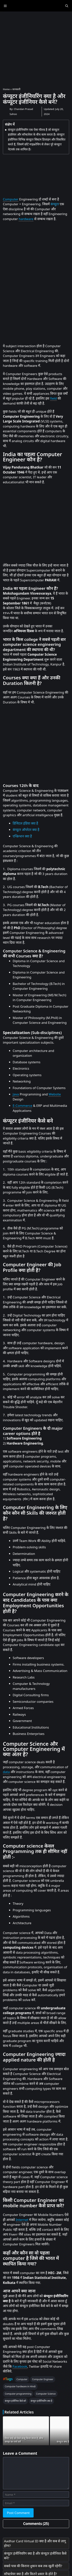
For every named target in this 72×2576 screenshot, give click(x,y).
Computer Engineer (42, 2379)
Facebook (19, 2366)
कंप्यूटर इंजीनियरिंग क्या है (41, 2401)
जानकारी (16, 89)
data (6, 1772)
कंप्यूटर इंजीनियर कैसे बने (15, 2401)
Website (55, 1094)
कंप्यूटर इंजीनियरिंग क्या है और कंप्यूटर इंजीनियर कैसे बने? (35, 2555)
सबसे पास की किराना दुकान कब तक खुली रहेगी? (33, 2566)
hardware (26, 219)
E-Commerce (22, 1105)
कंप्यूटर (54, 204)
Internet (22, 2219)
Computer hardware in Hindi (20, 2386)
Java (16, 1094)
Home (6, 89)
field (53, 398)
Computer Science (46, 2393)
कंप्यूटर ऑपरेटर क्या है (26, 829)
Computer (10, 199)
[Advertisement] (36, 48)
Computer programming (18, 2393)
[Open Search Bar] (66, 6)
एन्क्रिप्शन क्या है (22, 836)
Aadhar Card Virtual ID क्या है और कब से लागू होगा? (35, 2543)
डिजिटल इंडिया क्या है (25, 823)
